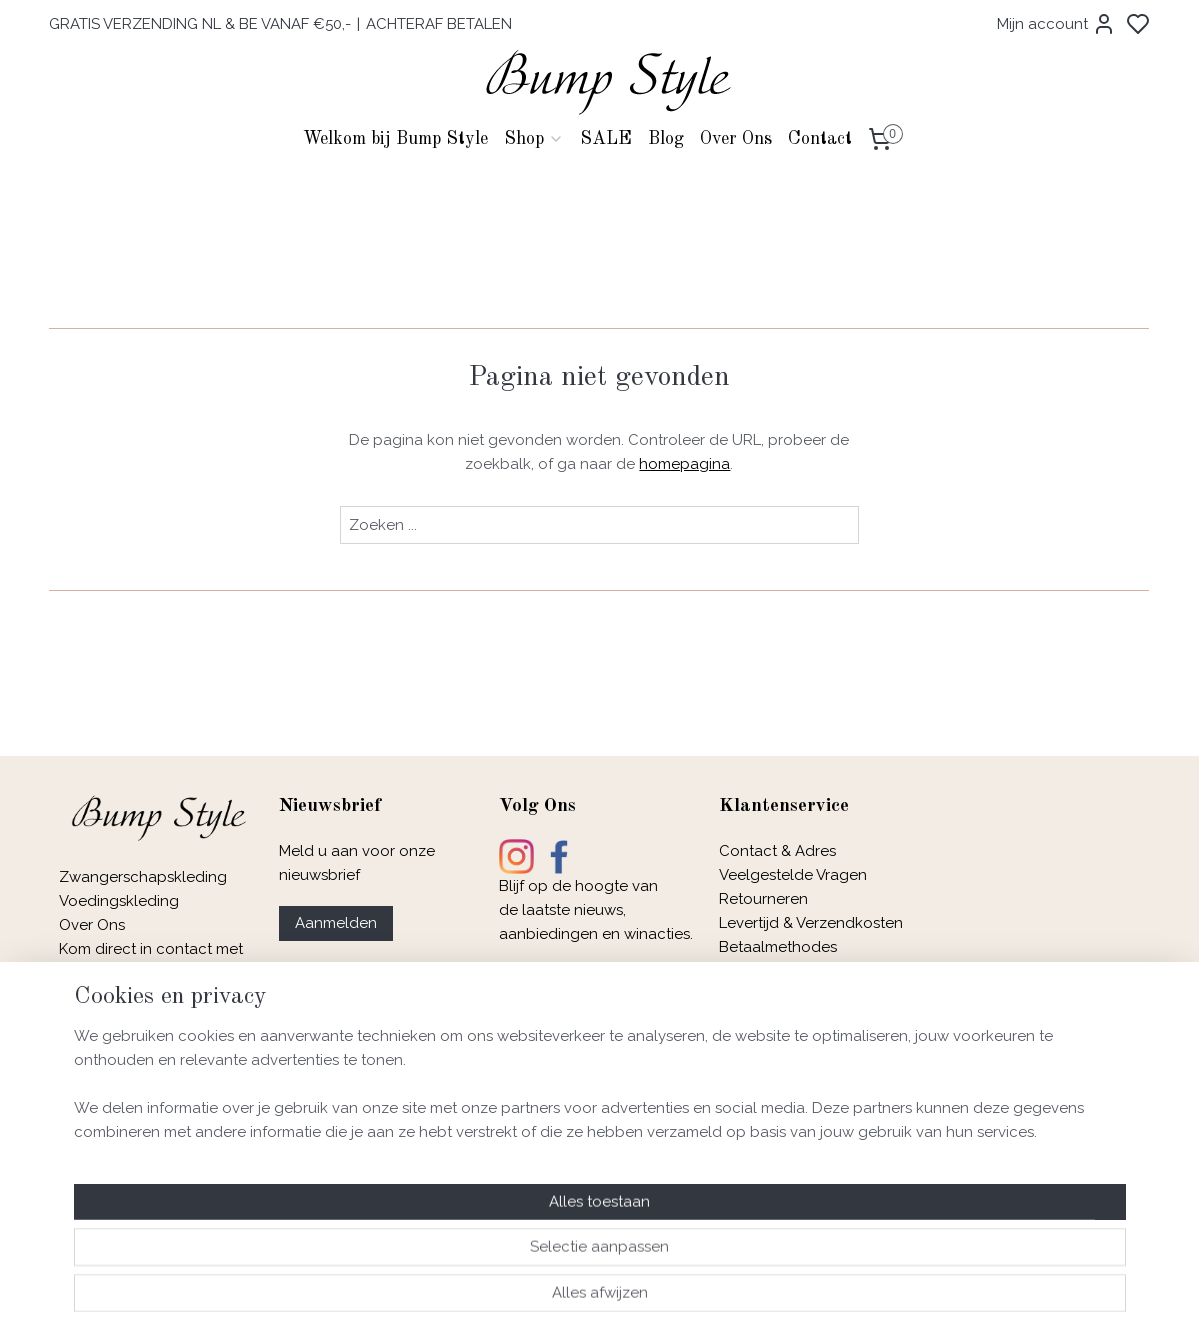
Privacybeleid (767, 1019)
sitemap (660, 1299)
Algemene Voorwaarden (805, 995)
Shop (534, 139)
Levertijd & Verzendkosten (811, 923)
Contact (820, 139)
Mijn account (1056, 24)
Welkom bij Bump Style (395, 139)
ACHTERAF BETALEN (439, 24)
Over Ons (736, 139)
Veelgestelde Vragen (793, 875)
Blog (666, 139)
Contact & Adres (777, 851)
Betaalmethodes (778, 947)
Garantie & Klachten (789, 1043)
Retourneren (763, 899)
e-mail (135, 973)
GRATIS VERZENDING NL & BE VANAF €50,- (200, 24)
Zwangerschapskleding (143, 877)
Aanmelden (336, 923)
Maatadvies (759, 971)
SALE (606, 139)
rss (697, 1299)
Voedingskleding (121, 901)
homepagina (685, 464)
